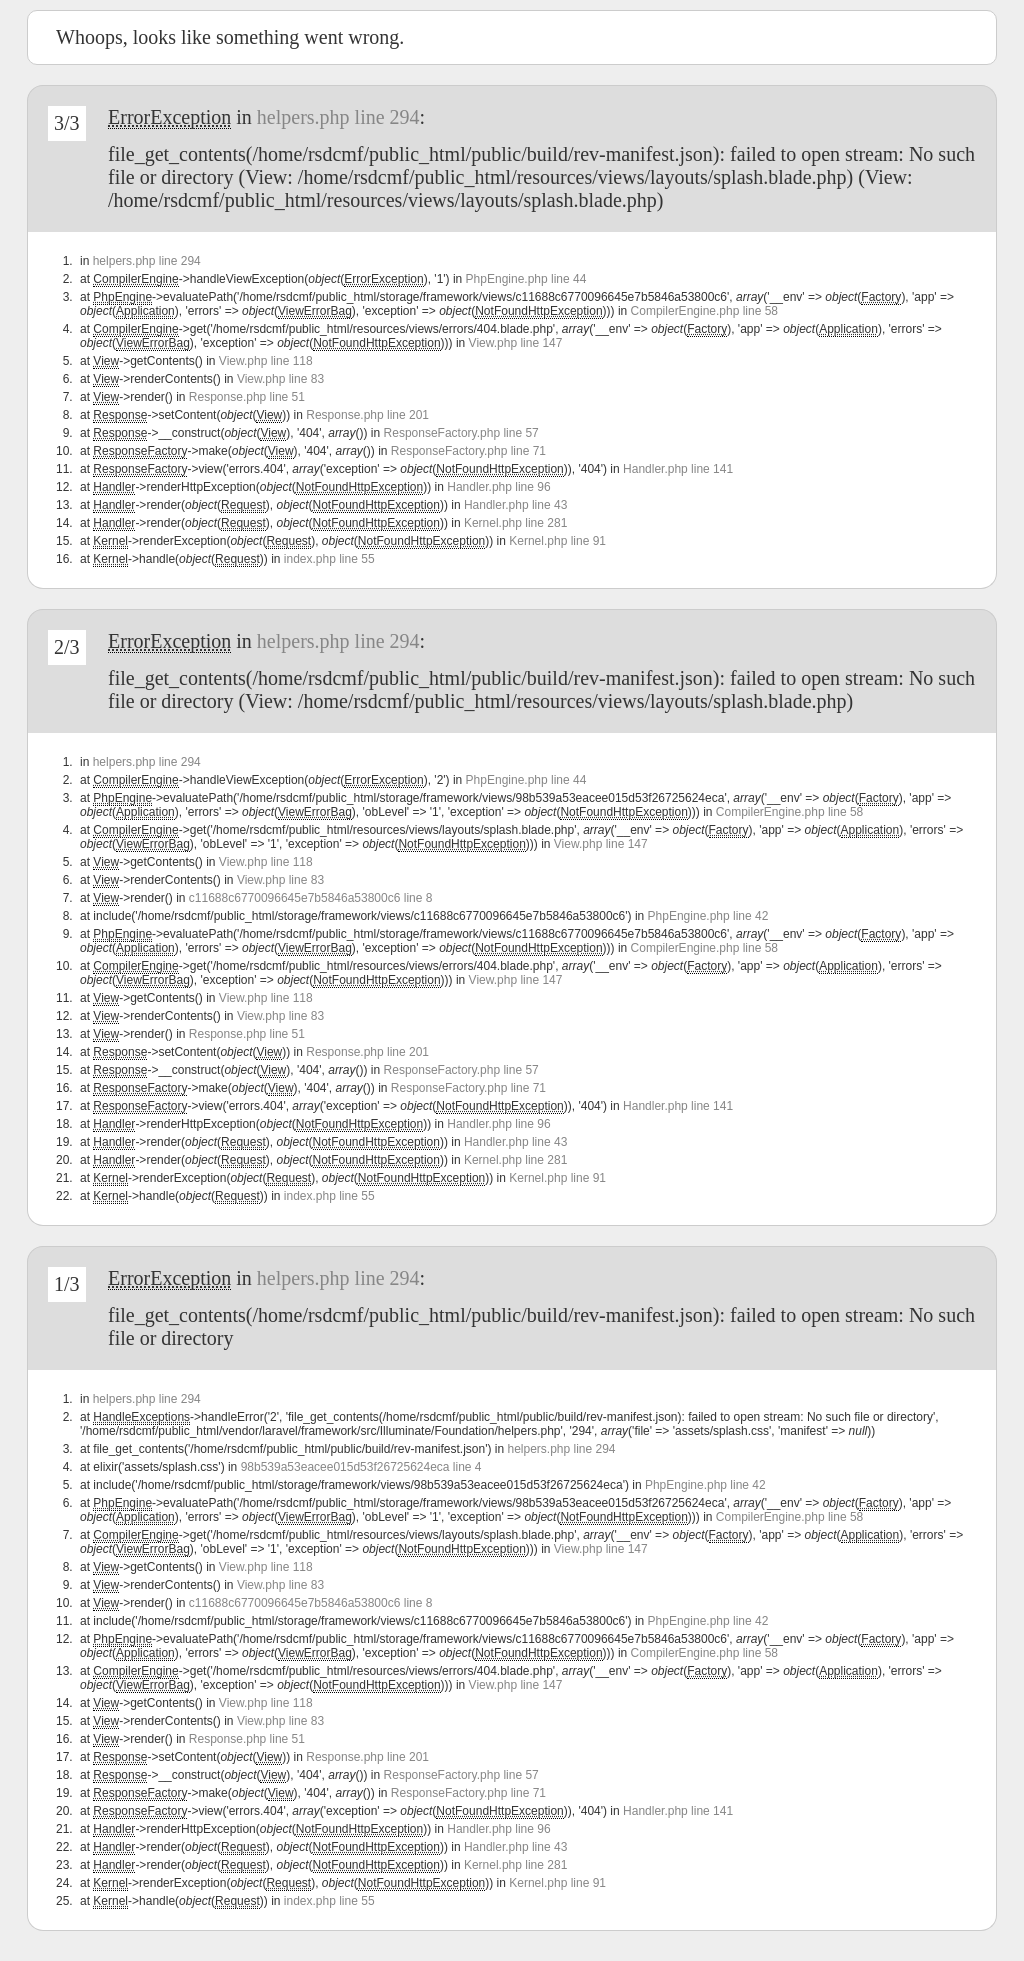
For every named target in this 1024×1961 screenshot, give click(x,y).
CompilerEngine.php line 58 (704, 311)
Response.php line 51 (247, 397)
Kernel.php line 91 (557, 541)
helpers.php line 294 (338, 117)
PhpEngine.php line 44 (526, 279)
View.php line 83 (280, 379)
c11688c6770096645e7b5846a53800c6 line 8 (311, 898)
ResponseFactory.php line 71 (468, 451)
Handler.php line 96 (498, 487)
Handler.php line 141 (678, 469)
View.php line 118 (266, 361)
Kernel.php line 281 (515, 523)
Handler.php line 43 (515, 505)
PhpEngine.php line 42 (708, 916)
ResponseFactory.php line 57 (461, 433)
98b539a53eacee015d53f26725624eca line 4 (361, 1467)
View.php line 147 (516, 343)
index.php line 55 (329, 559)
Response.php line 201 (367, 415)
